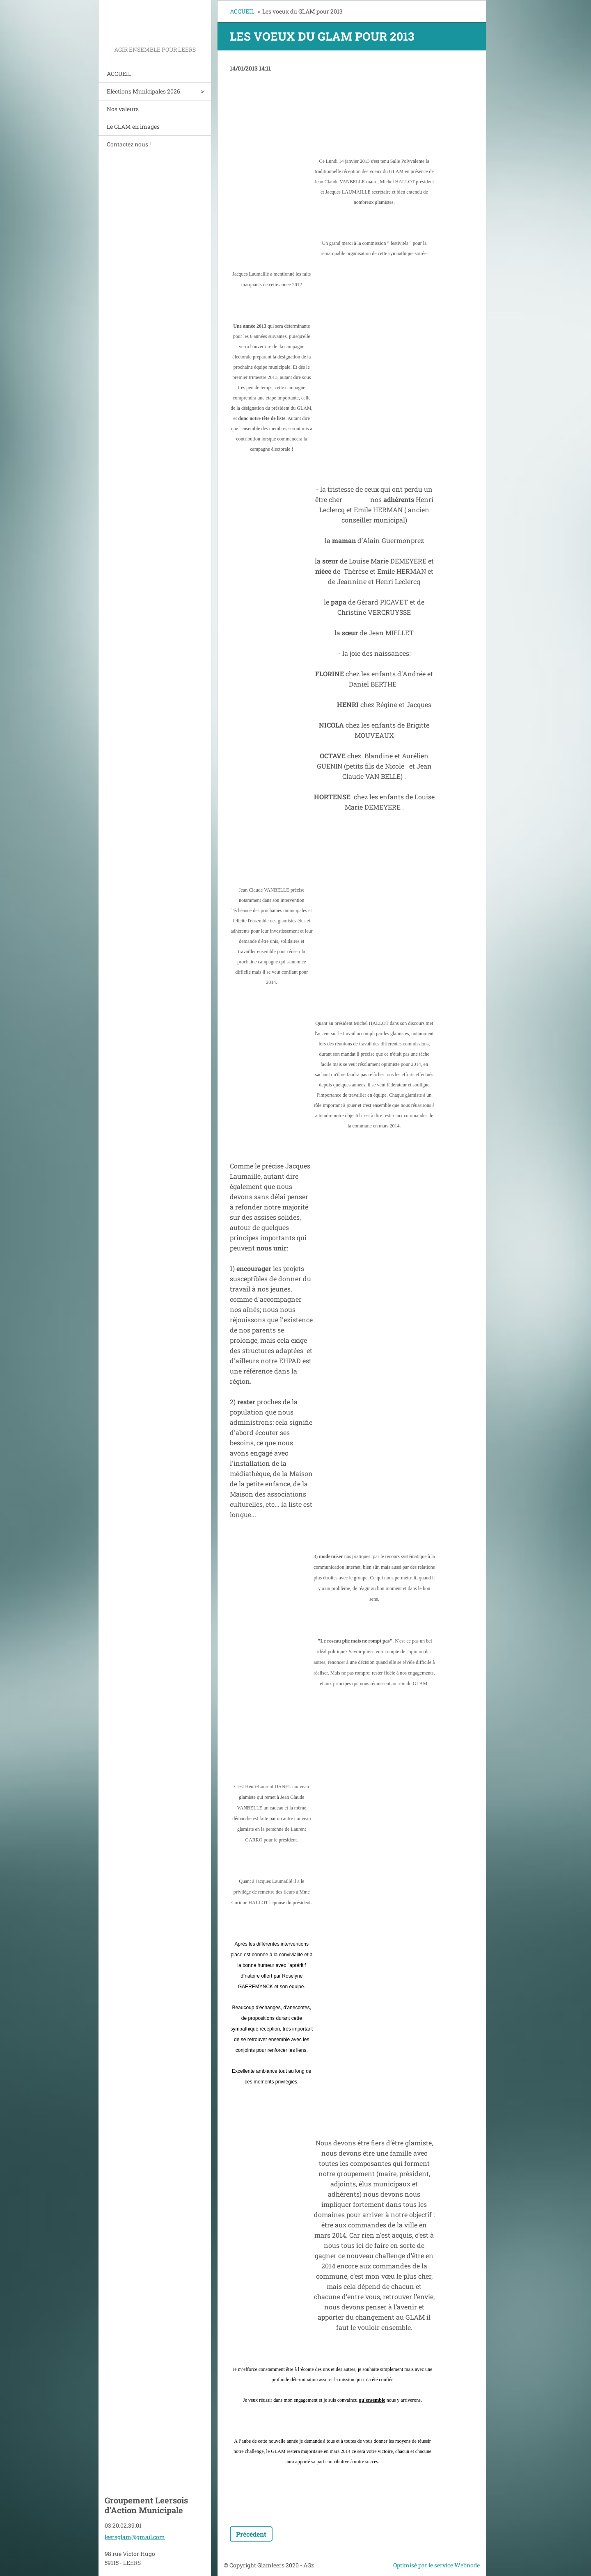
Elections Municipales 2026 (143, 91)
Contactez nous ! (129, 144)
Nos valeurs (123, 109)
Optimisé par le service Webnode (436, 2565)
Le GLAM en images (133, 126)
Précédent (251, 2534)
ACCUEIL (119, 74)
